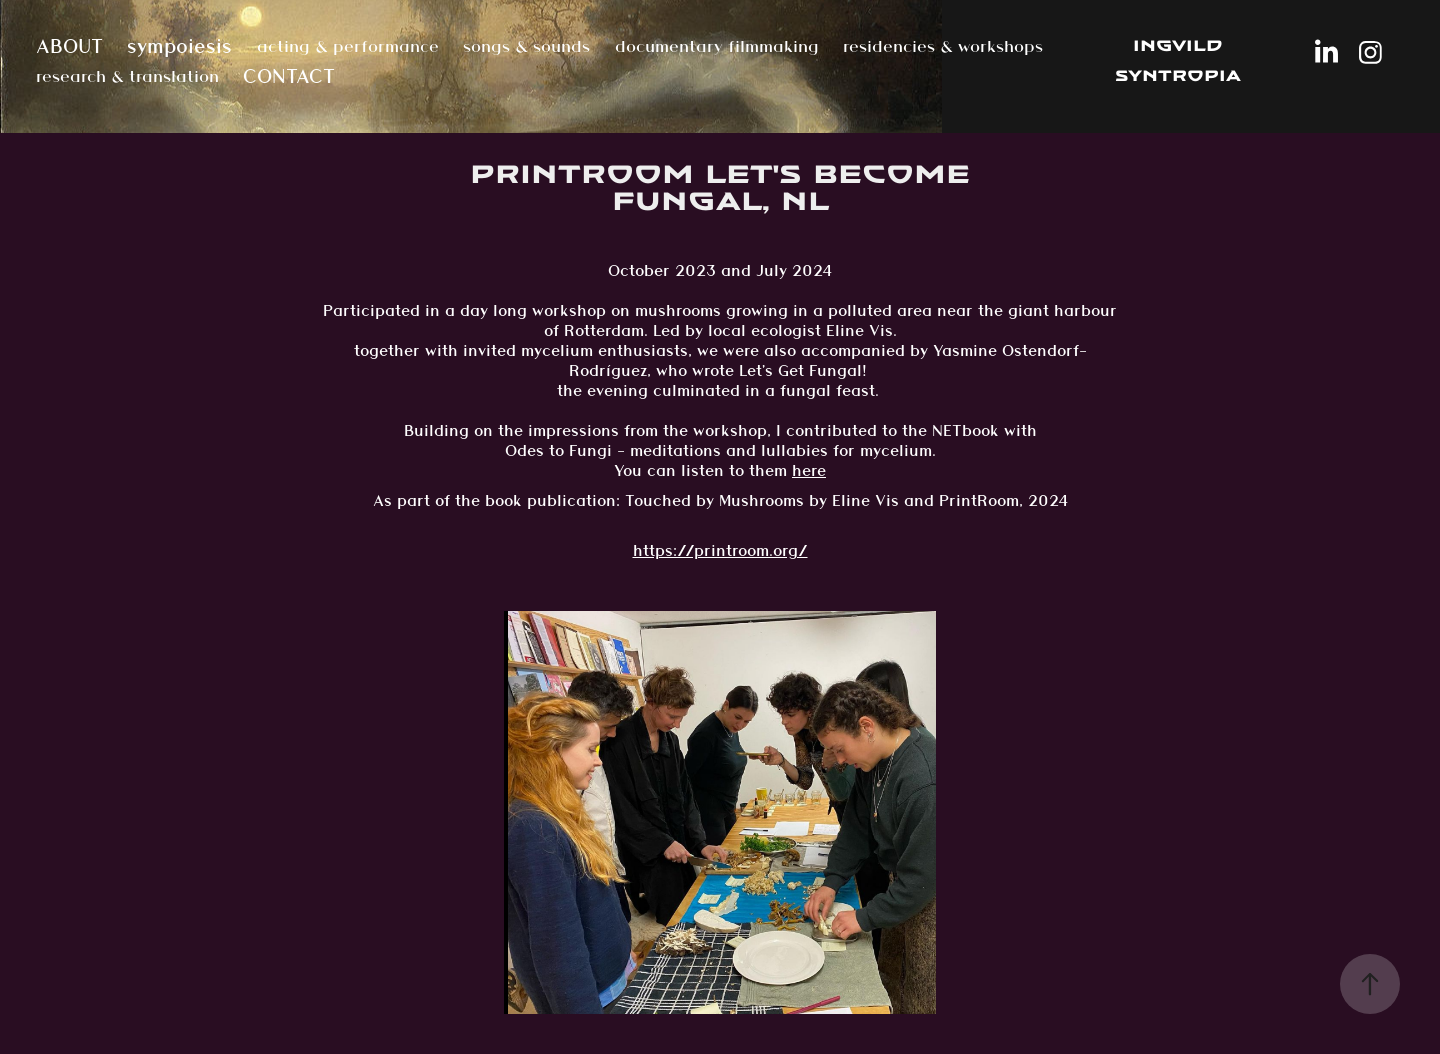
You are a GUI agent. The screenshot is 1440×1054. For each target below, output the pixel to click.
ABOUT (69, 46)
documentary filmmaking (717, 46)
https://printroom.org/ (720, 550)
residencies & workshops (943, 46)
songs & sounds (526, 46)
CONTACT (289, 76)
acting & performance (348, 46)
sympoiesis (179, 46)
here (809, 470)
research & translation (127, 76)
